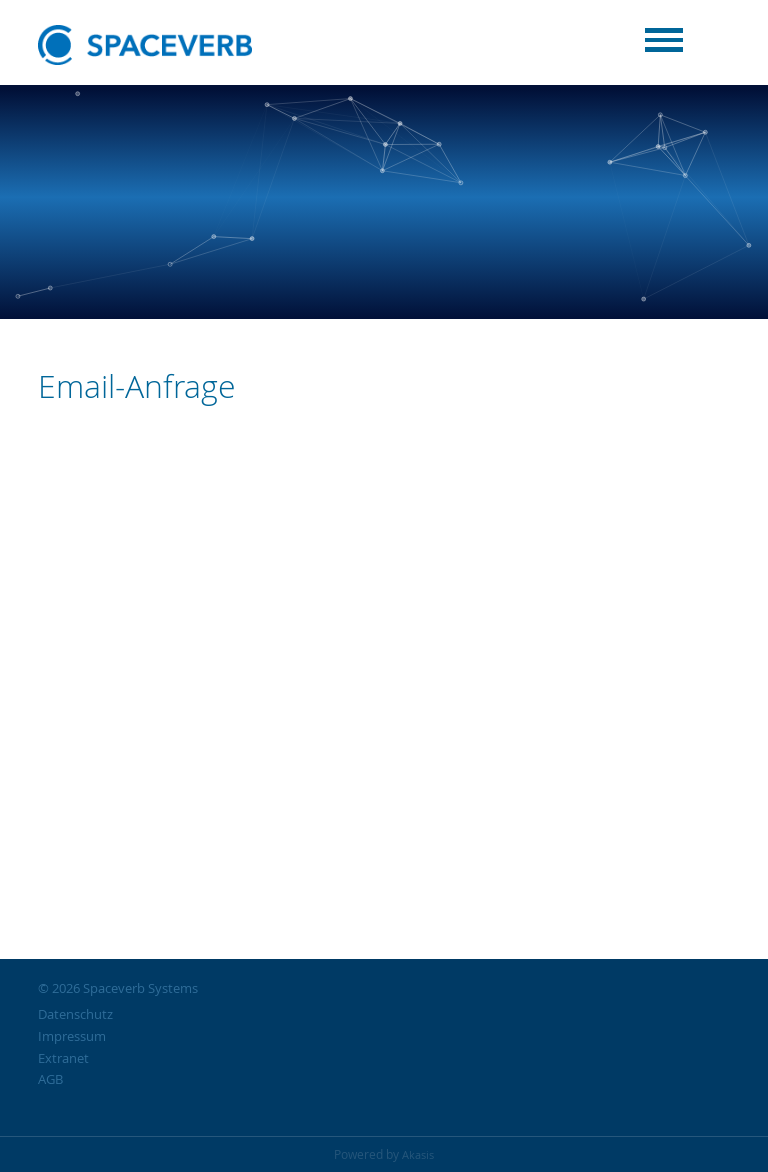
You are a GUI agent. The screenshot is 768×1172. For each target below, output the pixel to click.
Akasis (418, 1154)
